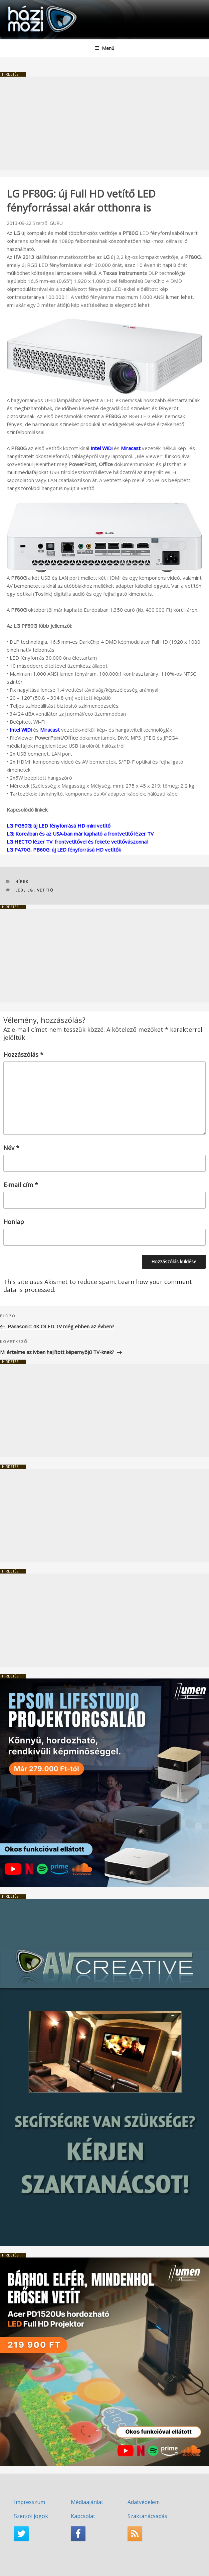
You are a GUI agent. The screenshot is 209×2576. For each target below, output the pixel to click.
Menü (104, 48)
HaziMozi (21, 5)
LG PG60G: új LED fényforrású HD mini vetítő (59, 825)
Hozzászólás (23, 1054)
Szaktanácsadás (147, 2516)
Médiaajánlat (87, 2502)
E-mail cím (20, 1185)
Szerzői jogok (31, 2516)
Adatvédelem (144, 2502)
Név (11, 1148)
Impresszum (29, 2502)
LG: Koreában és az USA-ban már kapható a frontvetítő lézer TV (80, 833)
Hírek (22, 881)
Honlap (13, 1222)
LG (30, 890)
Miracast (131, 448)
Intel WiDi (101, 448)
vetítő (45, 890)
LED (19, 890)
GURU (56, 223)
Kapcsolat (83, 2516)
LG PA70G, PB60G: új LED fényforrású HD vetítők (64, 849)
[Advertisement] (104, 123)
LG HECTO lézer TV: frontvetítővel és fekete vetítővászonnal (77, 841)
